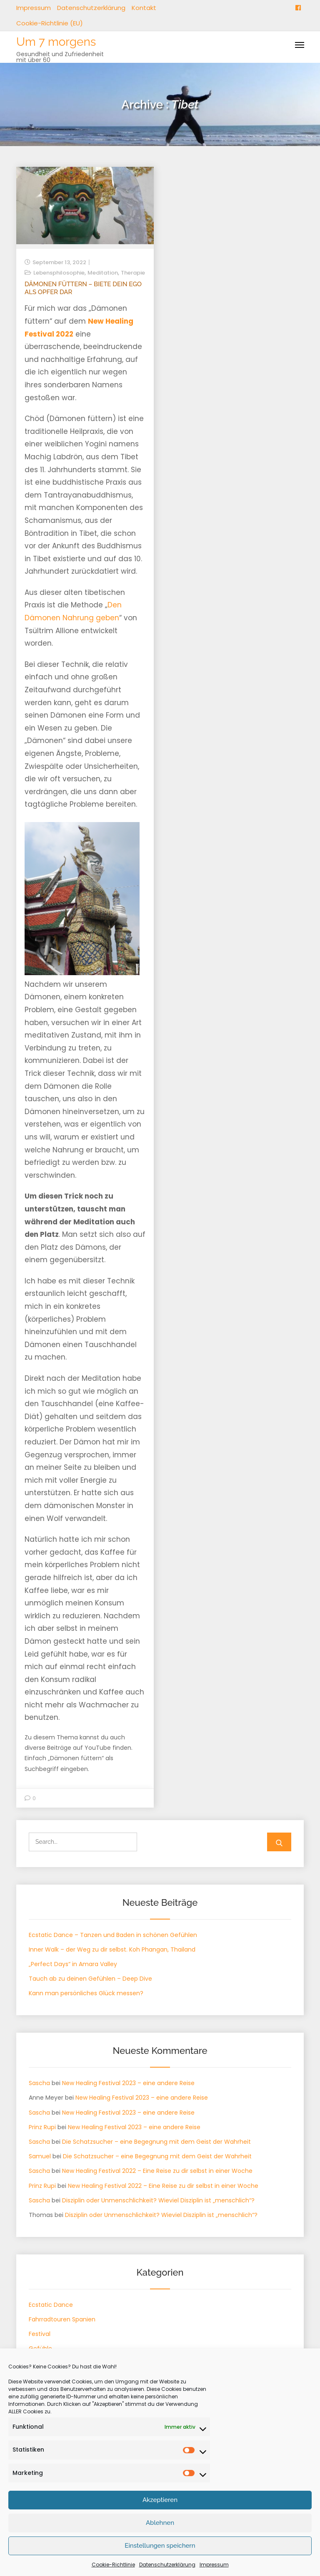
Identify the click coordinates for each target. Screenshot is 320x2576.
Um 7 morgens (56, 42)
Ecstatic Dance (51, 2305)
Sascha (39, 2083)
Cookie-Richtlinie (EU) (49, 23)
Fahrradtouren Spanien (62, 2319)
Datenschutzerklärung (91, 7)
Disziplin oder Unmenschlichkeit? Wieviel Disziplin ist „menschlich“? (158, 2200)
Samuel (40, 2156)
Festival (39, 2334)
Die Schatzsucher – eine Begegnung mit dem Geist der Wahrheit (156, 2142)
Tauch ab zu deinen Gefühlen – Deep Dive (90, 1978)
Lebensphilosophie (59, 273)
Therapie (133, 273)
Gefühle (40, 2348)
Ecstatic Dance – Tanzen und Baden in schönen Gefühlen (113, 1935)
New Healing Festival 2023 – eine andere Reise (128, 2083)
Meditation (103, 273)
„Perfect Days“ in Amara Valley (73, 1964)
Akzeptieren (160, 2521)
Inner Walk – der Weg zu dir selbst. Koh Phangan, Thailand (112, 1949)
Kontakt (144, 7)
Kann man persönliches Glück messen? (86, 1993)
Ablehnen (160, 2544)
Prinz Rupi (42, 2127)
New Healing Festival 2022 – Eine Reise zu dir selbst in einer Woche (157, 2171)
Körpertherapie (50, 2363)
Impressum (33, 7)
